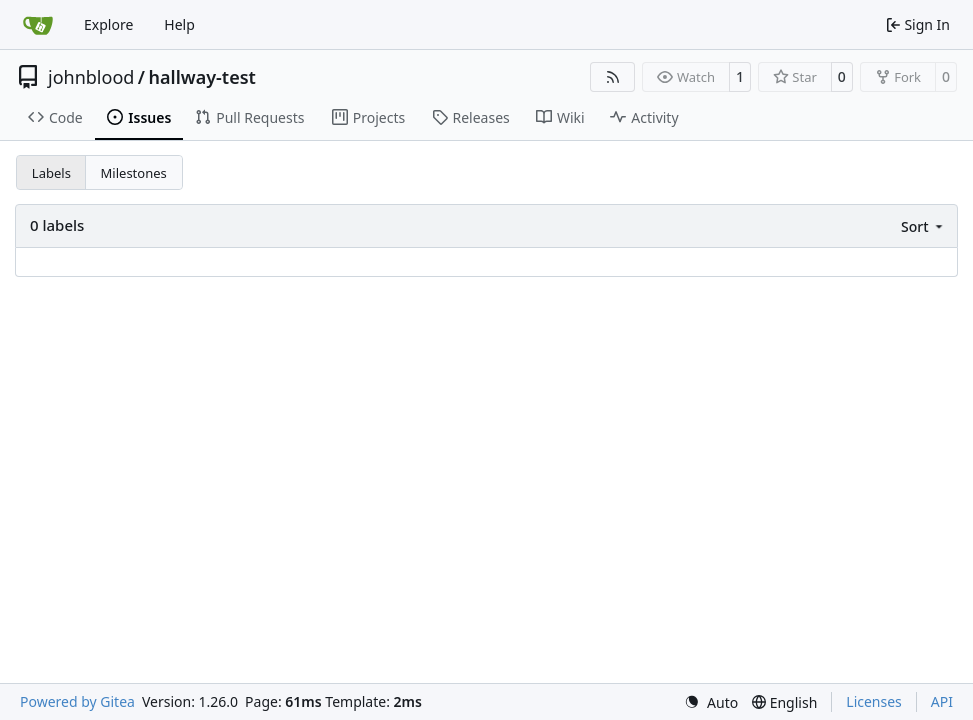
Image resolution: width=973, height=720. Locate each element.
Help (179, 24)
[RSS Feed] (613, 77)
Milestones (134, 173)
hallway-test (202, 77)
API (942, 701)
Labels (51, 173)
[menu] (923, 226)
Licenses (874, 701)
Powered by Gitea (77, 701)
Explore (108, 24)
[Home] (38, 25)
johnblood (91, 77)
